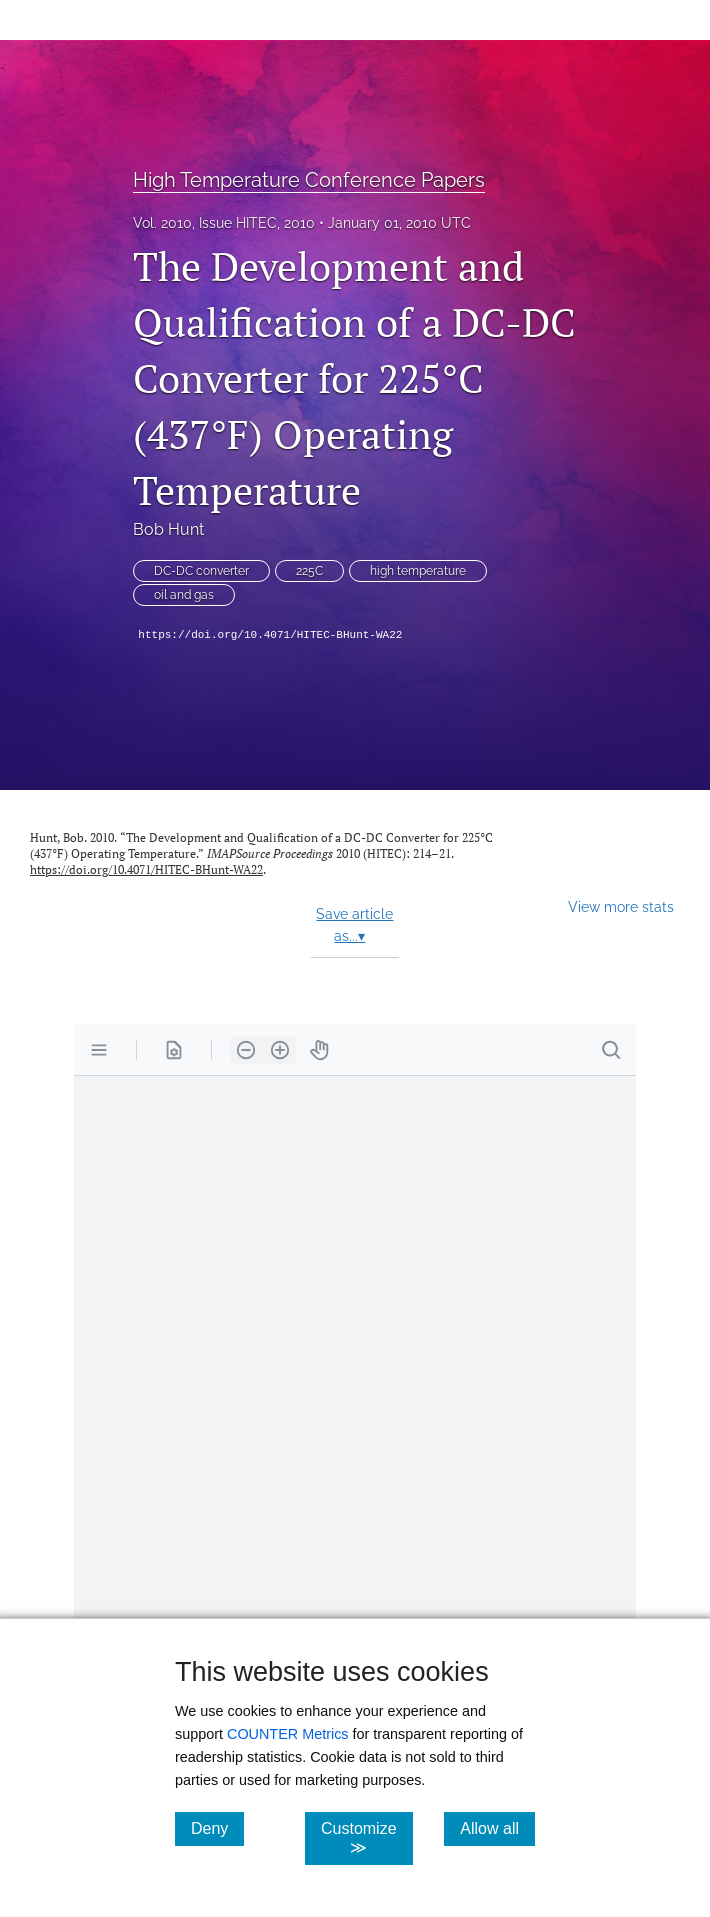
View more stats (621, 906)
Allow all (497, 1828)
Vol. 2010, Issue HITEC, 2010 (224, 223)
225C (309, 571)
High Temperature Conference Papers (309, 180)
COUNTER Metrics (288, 1734)
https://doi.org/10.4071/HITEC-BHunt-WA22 (270, 635)
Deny (217, 1828)
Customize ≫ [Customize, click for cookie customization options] (367, 1838)
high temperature (418, 571)
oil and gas (184, 595)
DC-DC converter (201, 571)
